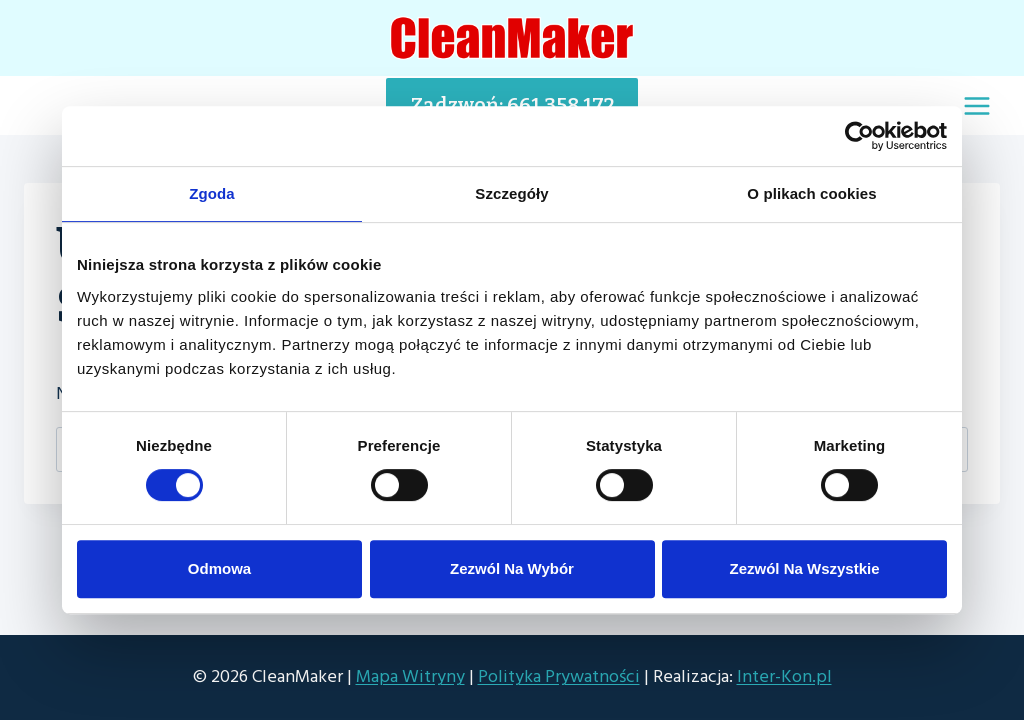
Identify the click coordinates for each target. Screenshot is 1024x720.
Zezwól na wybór (512, 568)
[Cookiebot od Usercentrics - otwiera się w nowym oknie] (859, 136)
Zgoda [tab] (212, 193)
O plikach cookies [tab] (811, 193)
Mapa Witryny (410, 676)
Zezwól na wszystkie (804, 568)
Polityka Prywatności (559, 676)
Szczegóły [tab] (511, 193)
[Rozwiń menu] (976, 105)
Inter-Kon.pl (784, 676)
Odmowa (219, 568)
